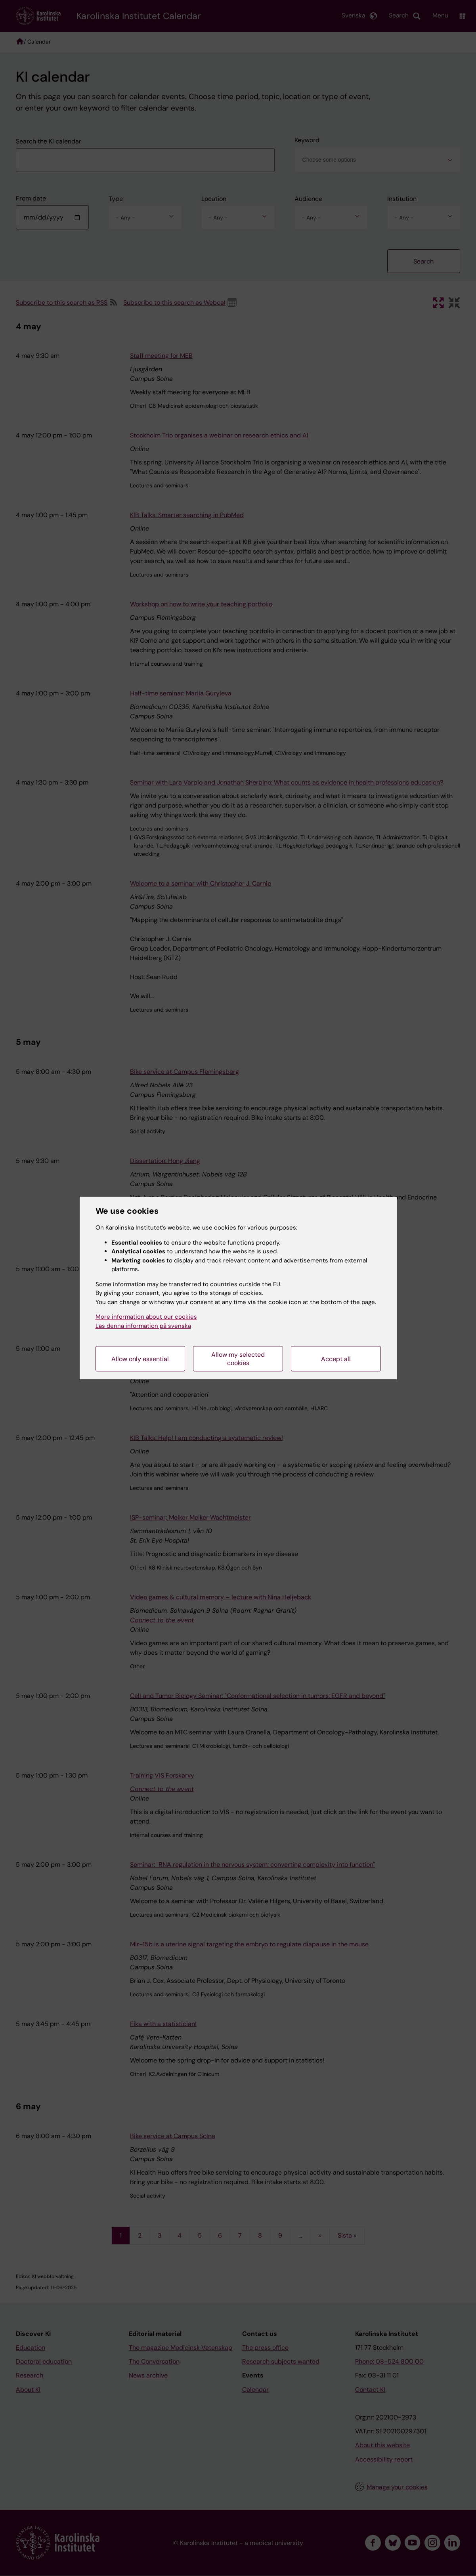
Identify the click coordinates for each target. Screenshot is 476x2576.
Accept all (336, 1359)
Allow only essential (140, 1359)
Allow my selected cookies (238, 1358)
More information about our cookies (146, 1317)
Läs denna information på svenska (143, 1326)
